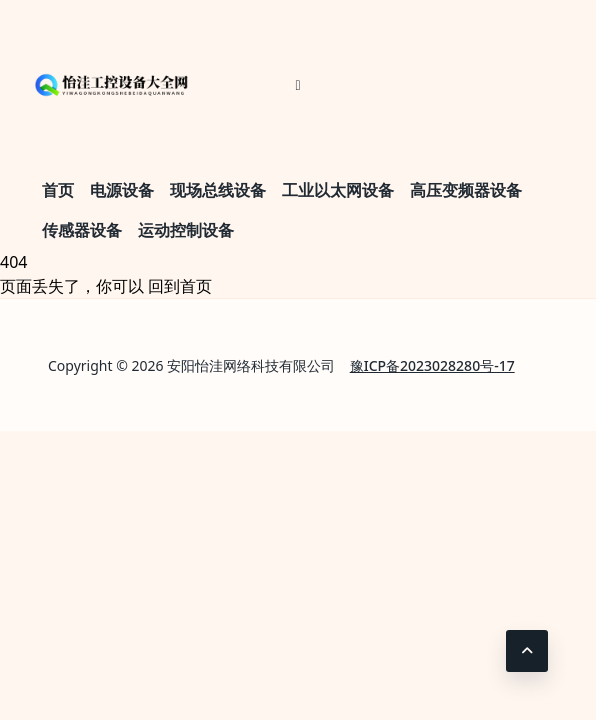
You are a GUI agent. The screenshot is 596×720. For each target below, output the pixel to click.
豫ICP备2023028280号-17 (432, 365)
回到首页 (180, 286)
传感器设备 (82, 230)
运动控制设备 (186, 230)
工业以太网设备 (338, 190)
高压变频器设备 (466, 190)
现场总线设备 (218, 190)
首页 (58, 190)
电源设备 (122, 190)
